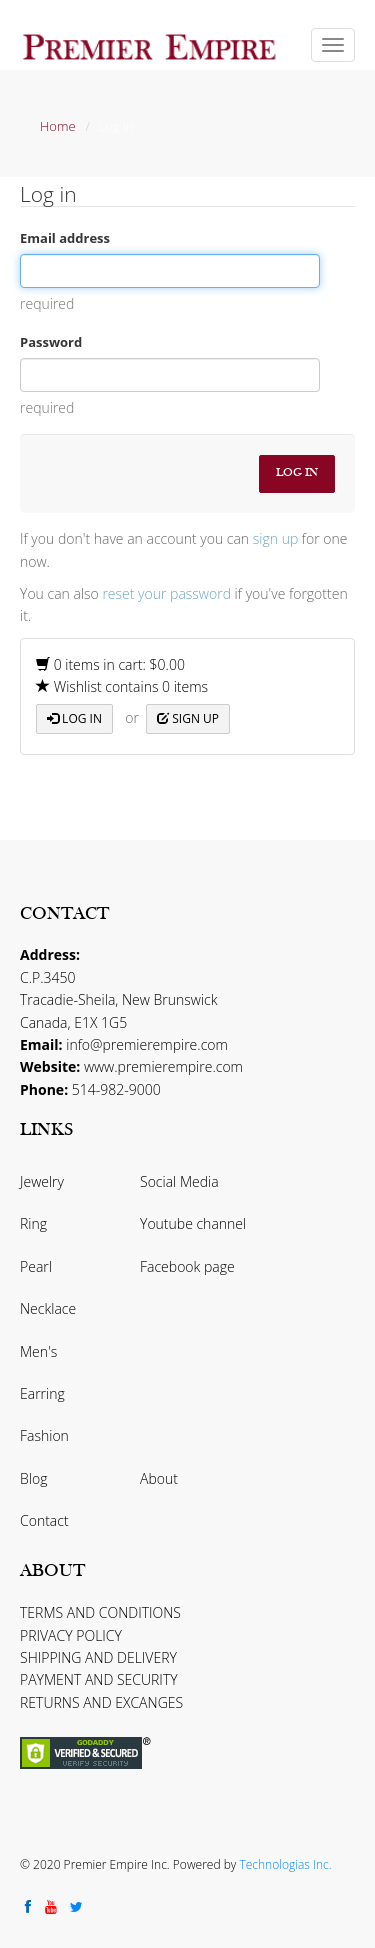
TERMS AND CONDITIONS (100, 1612)
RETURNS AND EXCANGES (101, 1702)
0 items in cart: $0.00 (110, 664)
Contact (44, 1520)
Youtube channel (193, 1223)
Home (58, 126)
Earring (42, 1393)
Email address (65, 238)
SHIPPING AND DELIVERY (98, 1657)
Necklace (48, 1308)
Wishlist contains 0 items (122, 686)
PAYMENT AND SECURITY (99, 1679)
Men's (38, 1351)
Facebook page (187, 1266)
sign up (275, 538)
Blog (33, 1478)
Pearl (36, 1266)
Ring (33, 1223)
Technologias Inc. (285, 1864)
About (159, 1478)
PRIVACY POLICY (71, 1635)
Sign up (188, 718)
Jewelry (42, 1181)
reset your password (166, 593)
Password (51, 342)
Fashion (44, 1435)
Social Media (179, 1181)
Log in (74, 718)
